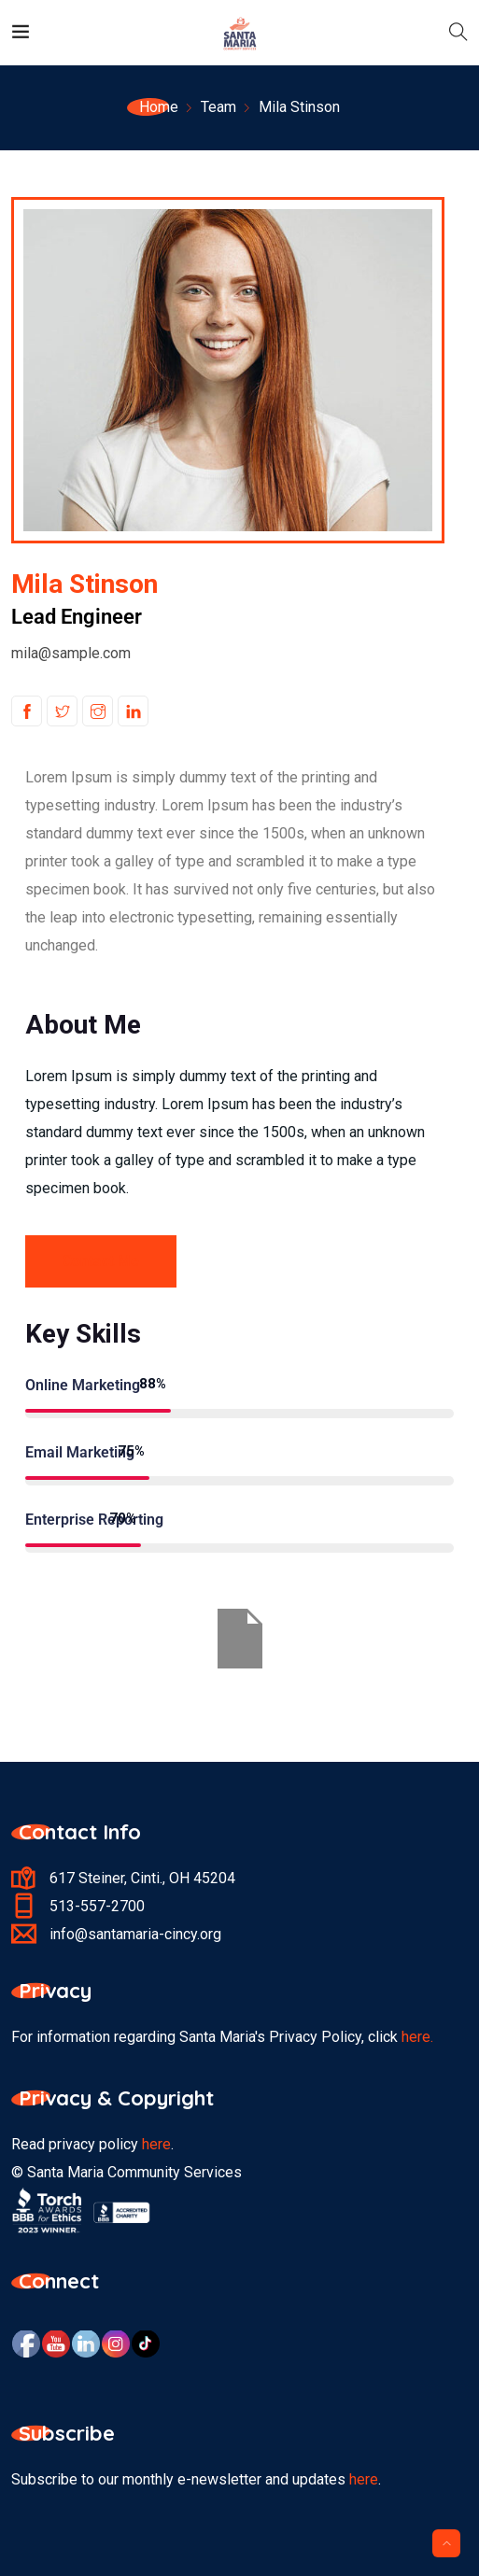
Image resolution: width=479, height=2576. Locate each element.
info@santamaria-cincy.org (135, 1934)
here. (417, 2037)
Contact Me (101, 1261)
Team (218, 107)
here (156, 2144)
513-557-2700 (97, 1906)
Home (158, 107)
